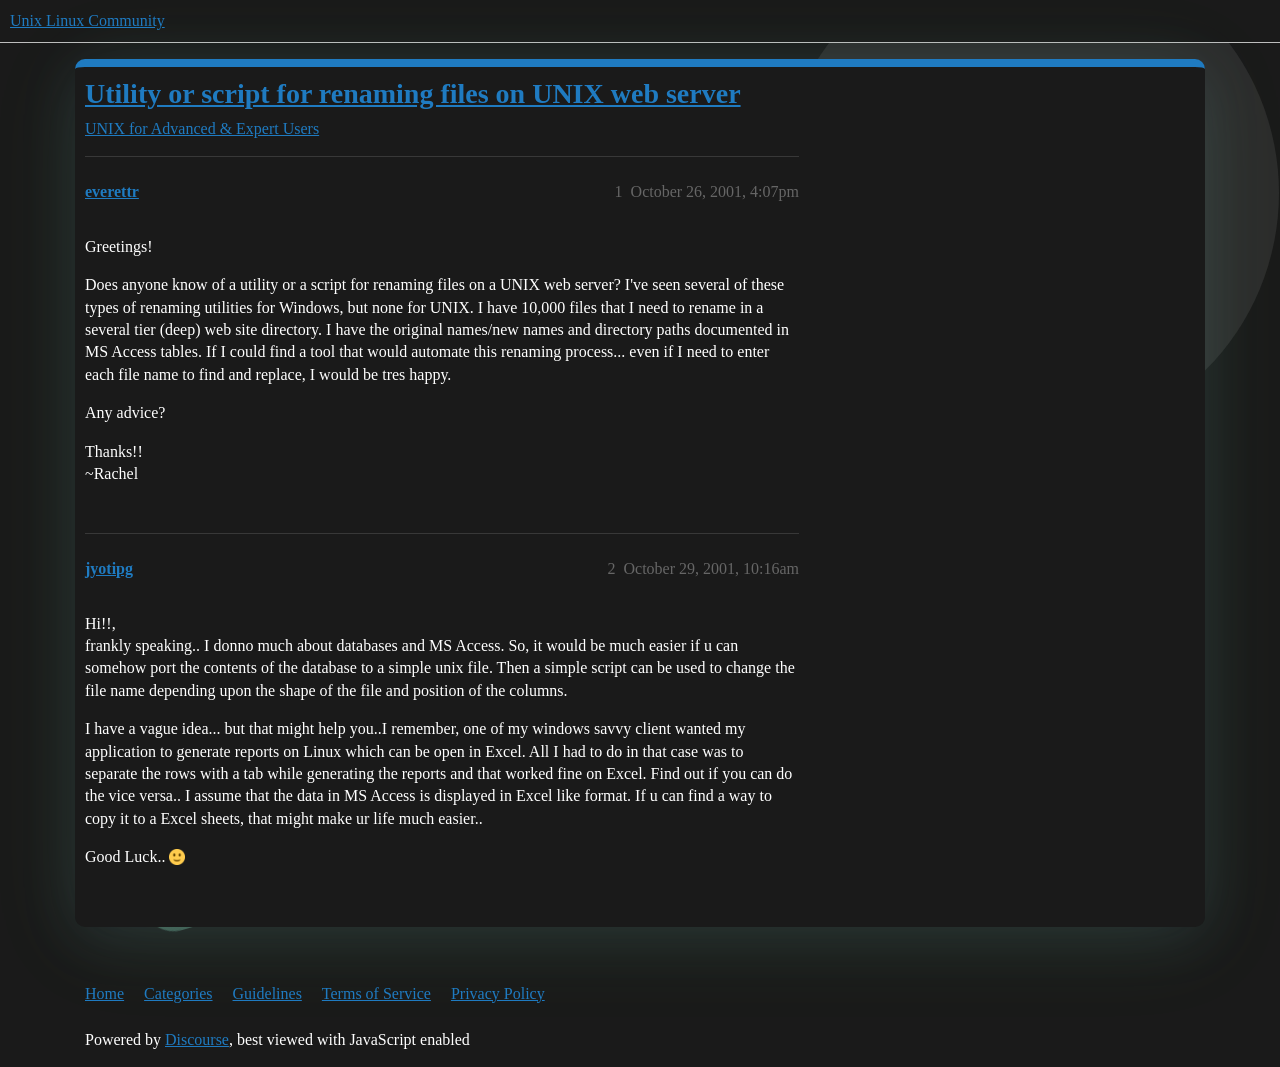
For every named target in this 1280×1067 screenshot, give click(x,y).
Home (104, 993)
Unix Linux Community (87, 20)
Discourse (197, 1039)
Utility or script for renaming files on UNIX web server (413, 93)
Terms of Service (376, 993)
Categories (178, 993)
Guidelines (267, 993)
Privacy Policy (498, 993)
